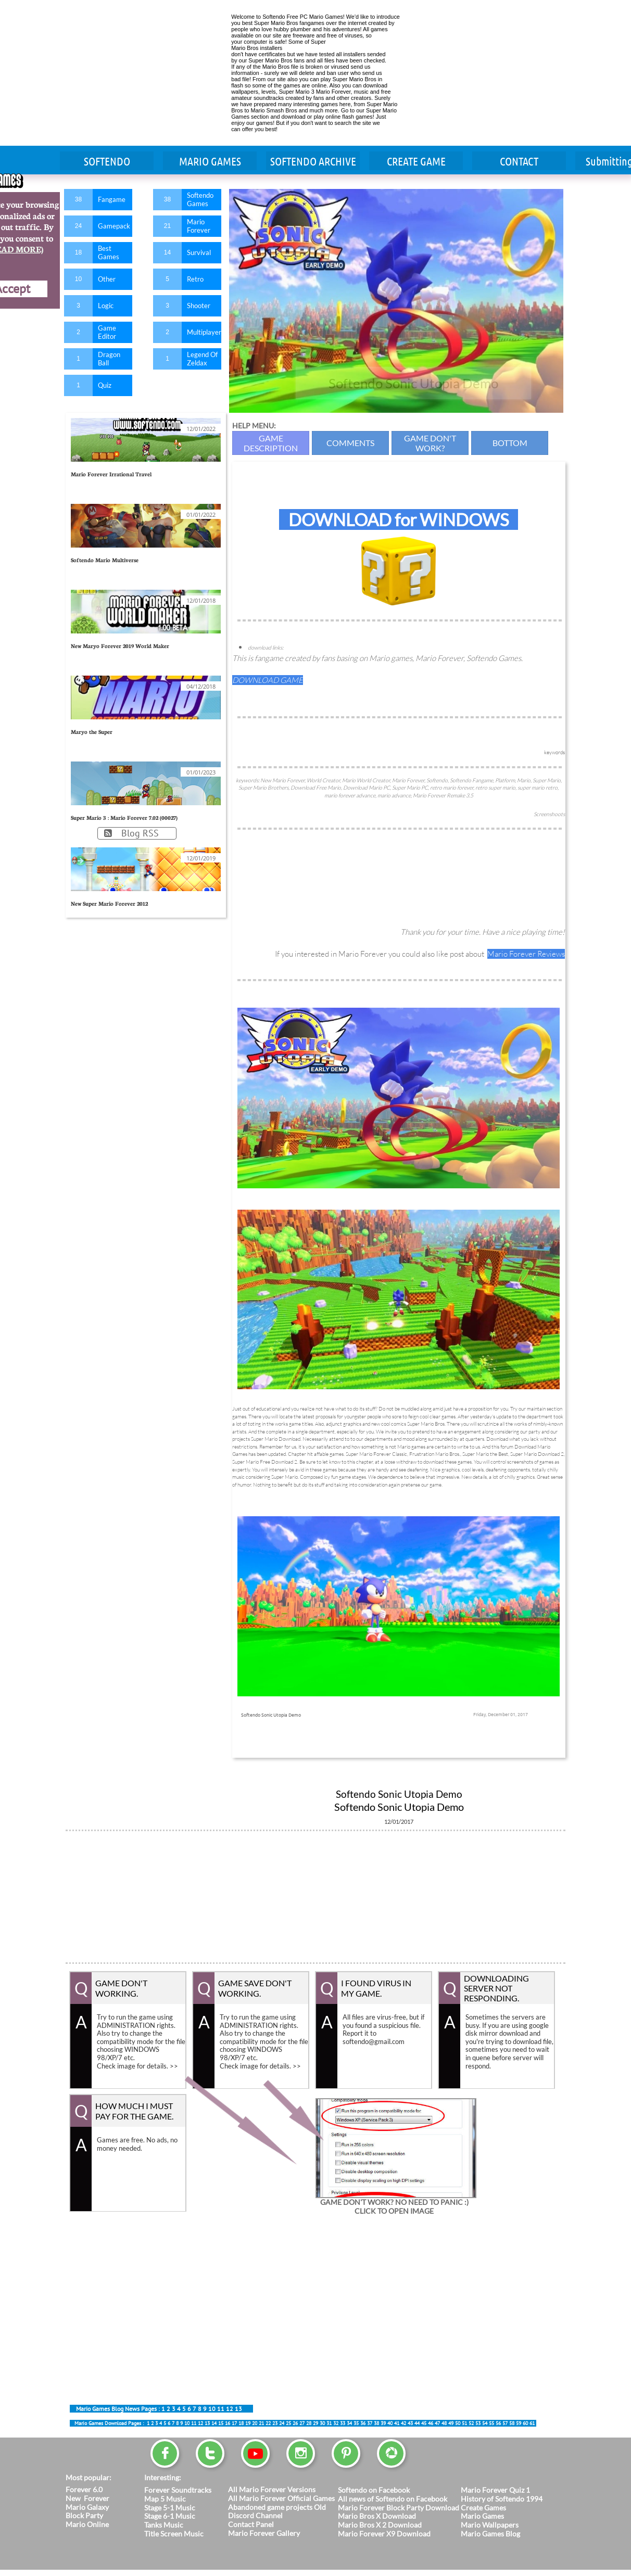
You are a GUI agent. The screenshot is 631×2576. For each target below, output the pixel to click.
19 (247, 2423)
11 (220, 2409)
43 (410, 2423)
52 (471, 2423)
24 (281, 2423)
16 (227, 2423)
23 (274, 2423)
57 (505, 2423)
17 (234, 2423)
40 (390, 2423)
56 (498, 2423)
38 (376, 2423)
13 (238, 2409)
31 (329, 2423)
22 (268, 2423)
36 (362, 2423)
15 (220, 2423)
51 (464, 2423)
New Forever (87, 2498)
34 (349, 2423)
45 (181, 2409)
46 (430, 2423)
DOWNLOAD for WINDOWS (398, 519)
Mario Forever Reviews (526, 954)
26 (295, 2423)
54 (484, 2423)
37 (369, 2423)
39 (383, 2423)
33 (342, 2423)
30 (322, 2423)
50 (457, 2423)
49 (450, 2423)
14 (214, 2423)
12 (229, 2409)
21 (261, 2423)
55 (491, 2423)
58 (511, 2423)
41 (396, 2423)
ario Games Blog (494, 2533)
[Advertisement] (143, 73)
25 (288, 2423)
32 (335, 2423)
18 (241, 2423)
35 (356, 2423)
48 (444, 2423)
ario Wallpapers (493, 2524)
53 (478, 2423)
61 (532, 2423)
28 (308, 2423)
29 (315, 2423)
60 (525, 2423)
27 (302, 2423)
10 (212, 2409)
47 (437, 2423)
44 (417, 2423)
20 (254, 2423)
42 (403, 2423)
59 (518, 2423)
